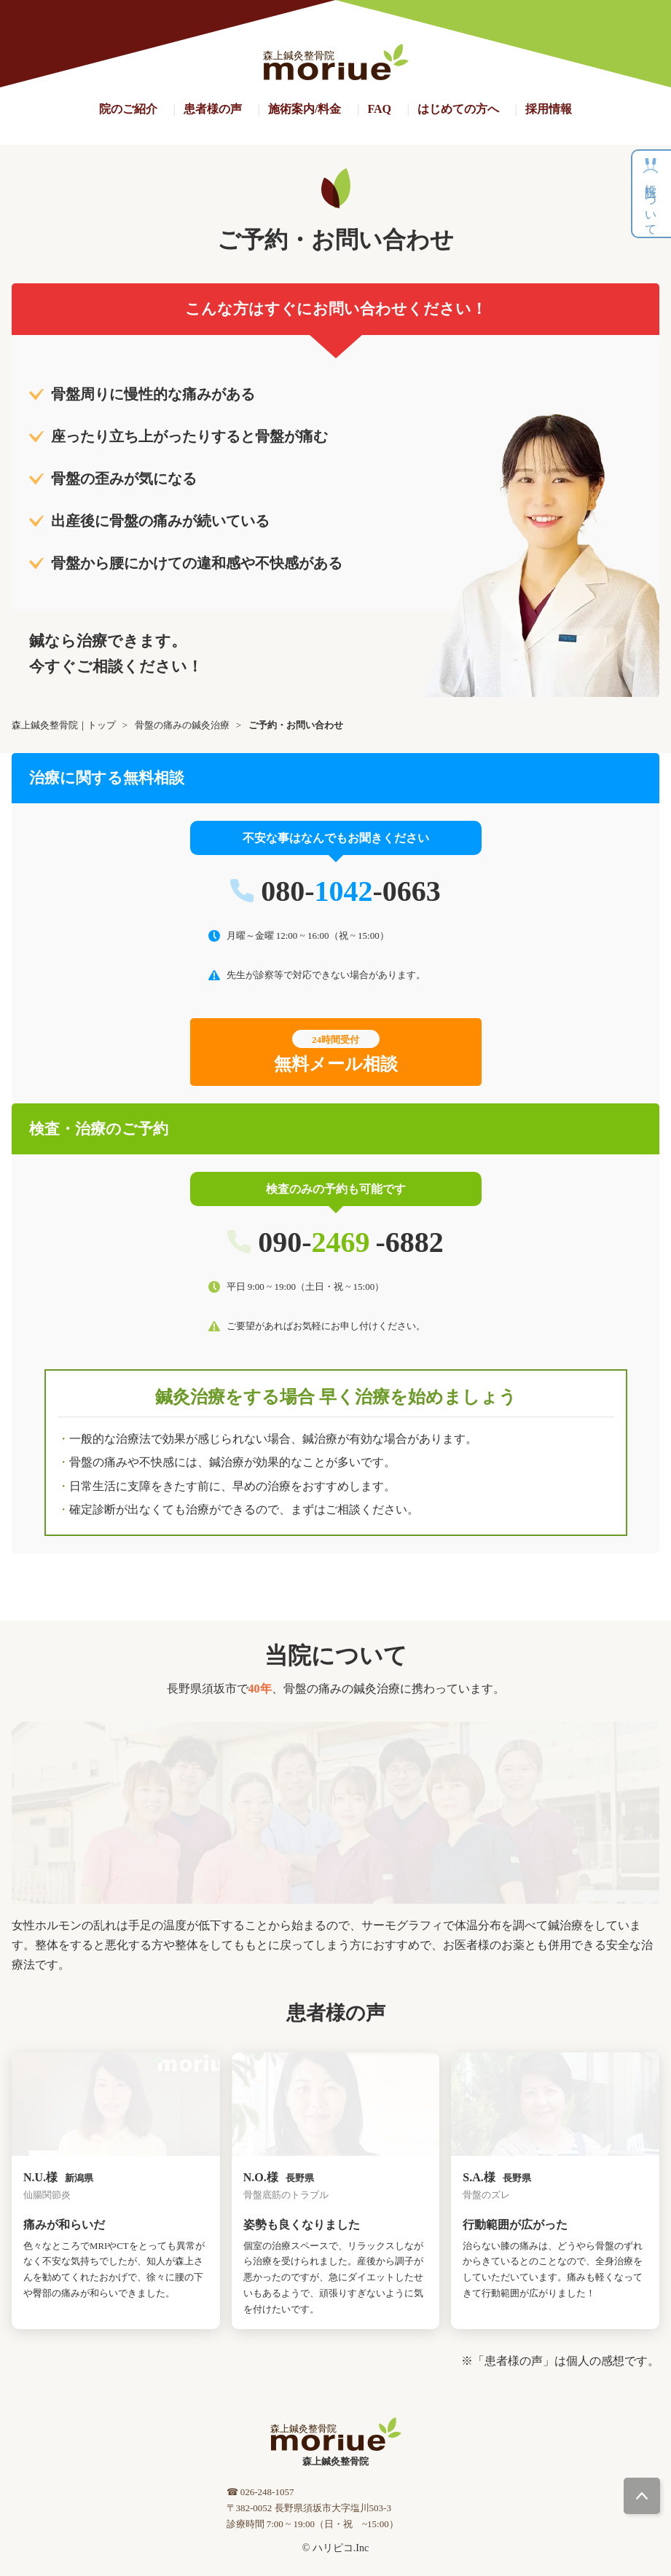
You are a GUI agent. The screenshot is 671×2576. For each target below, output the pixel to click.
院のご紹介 (128, 109)
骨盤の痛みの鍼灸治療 (182, 725)
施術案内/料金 (304, 109)
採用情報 (548, 109)
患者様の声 (213, 109)
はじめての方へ (458, 109)
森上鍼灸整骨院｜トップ (64, 725)
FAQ (379, 109)
